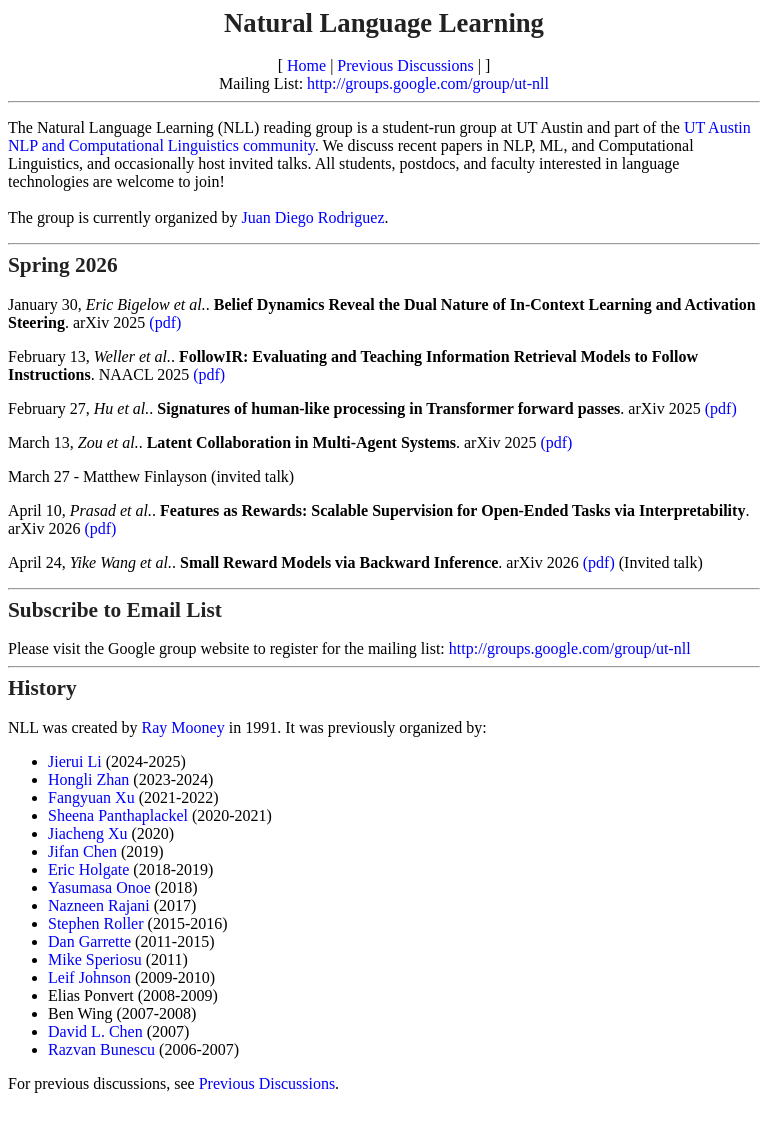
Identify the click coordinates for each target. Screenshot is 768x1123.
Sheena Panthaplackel (118, 815)
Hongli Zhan (88, 779)
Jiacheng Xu (88, 833)
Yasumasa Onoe (99, 887)
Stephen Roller (96, 923)
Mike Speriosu (95, 959)
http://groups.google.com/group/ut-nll (428, 83)
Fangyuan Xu (91, 797)
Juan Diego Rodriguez (312, 217)
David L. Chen (95, 1031)
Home (306, 65)
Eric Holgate (88, 869)
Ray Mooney (183, 727)
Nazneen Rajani (99, 905)
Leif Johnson (89, 977)
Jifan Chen (82, 851)
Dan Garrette (89, 941)
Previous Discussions (405, 65)
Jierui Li (75, 761)
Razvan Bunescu (101, 1049)
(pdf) (165, 322)
